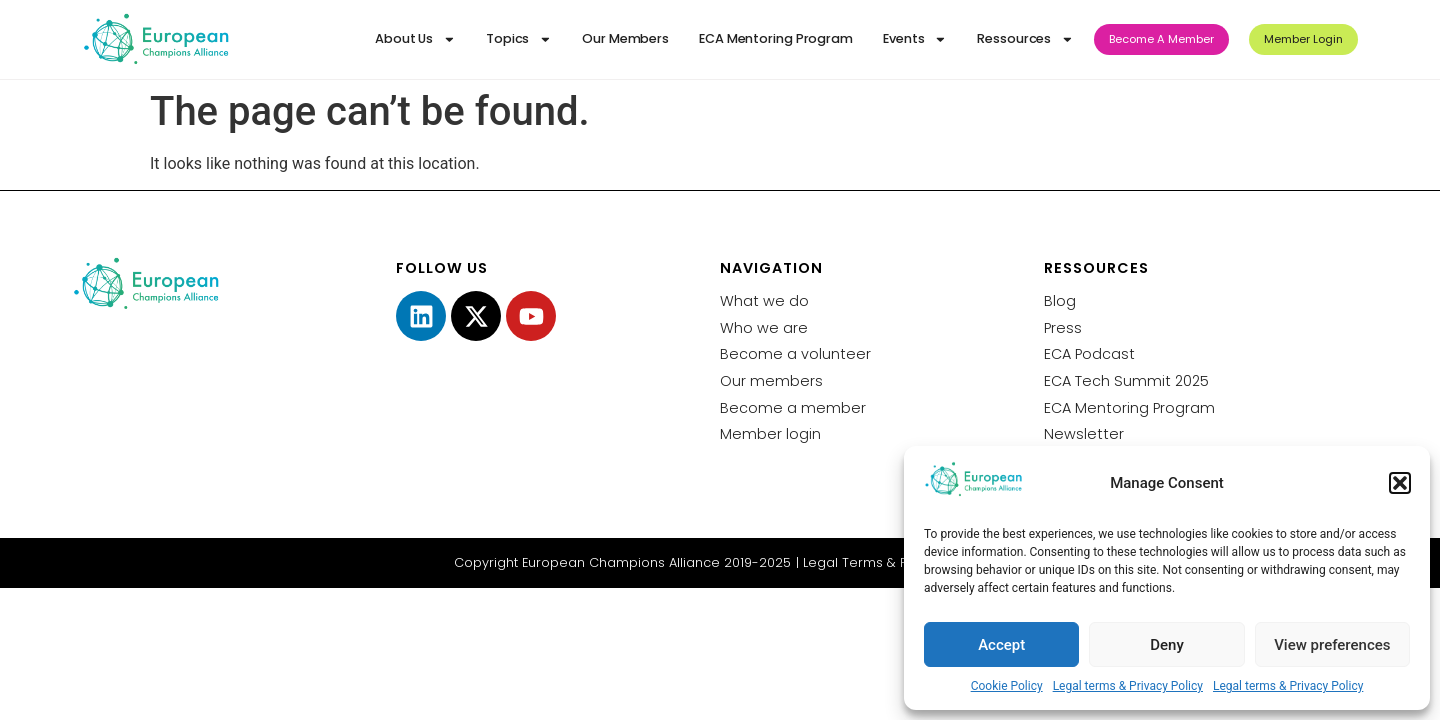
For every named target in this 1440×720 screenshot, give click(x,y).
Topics (519, 39)
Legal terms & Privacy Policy (1128, 686)
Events (915, 39)
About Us (415, 39)
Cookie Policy (1007, 686)
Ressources (1025, 39)
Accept (1001, 645)
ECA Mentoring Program (776, 38)
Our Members (625, 38)
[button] (1400, 483)
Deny (1167, 645)
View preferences (1332, 645)
